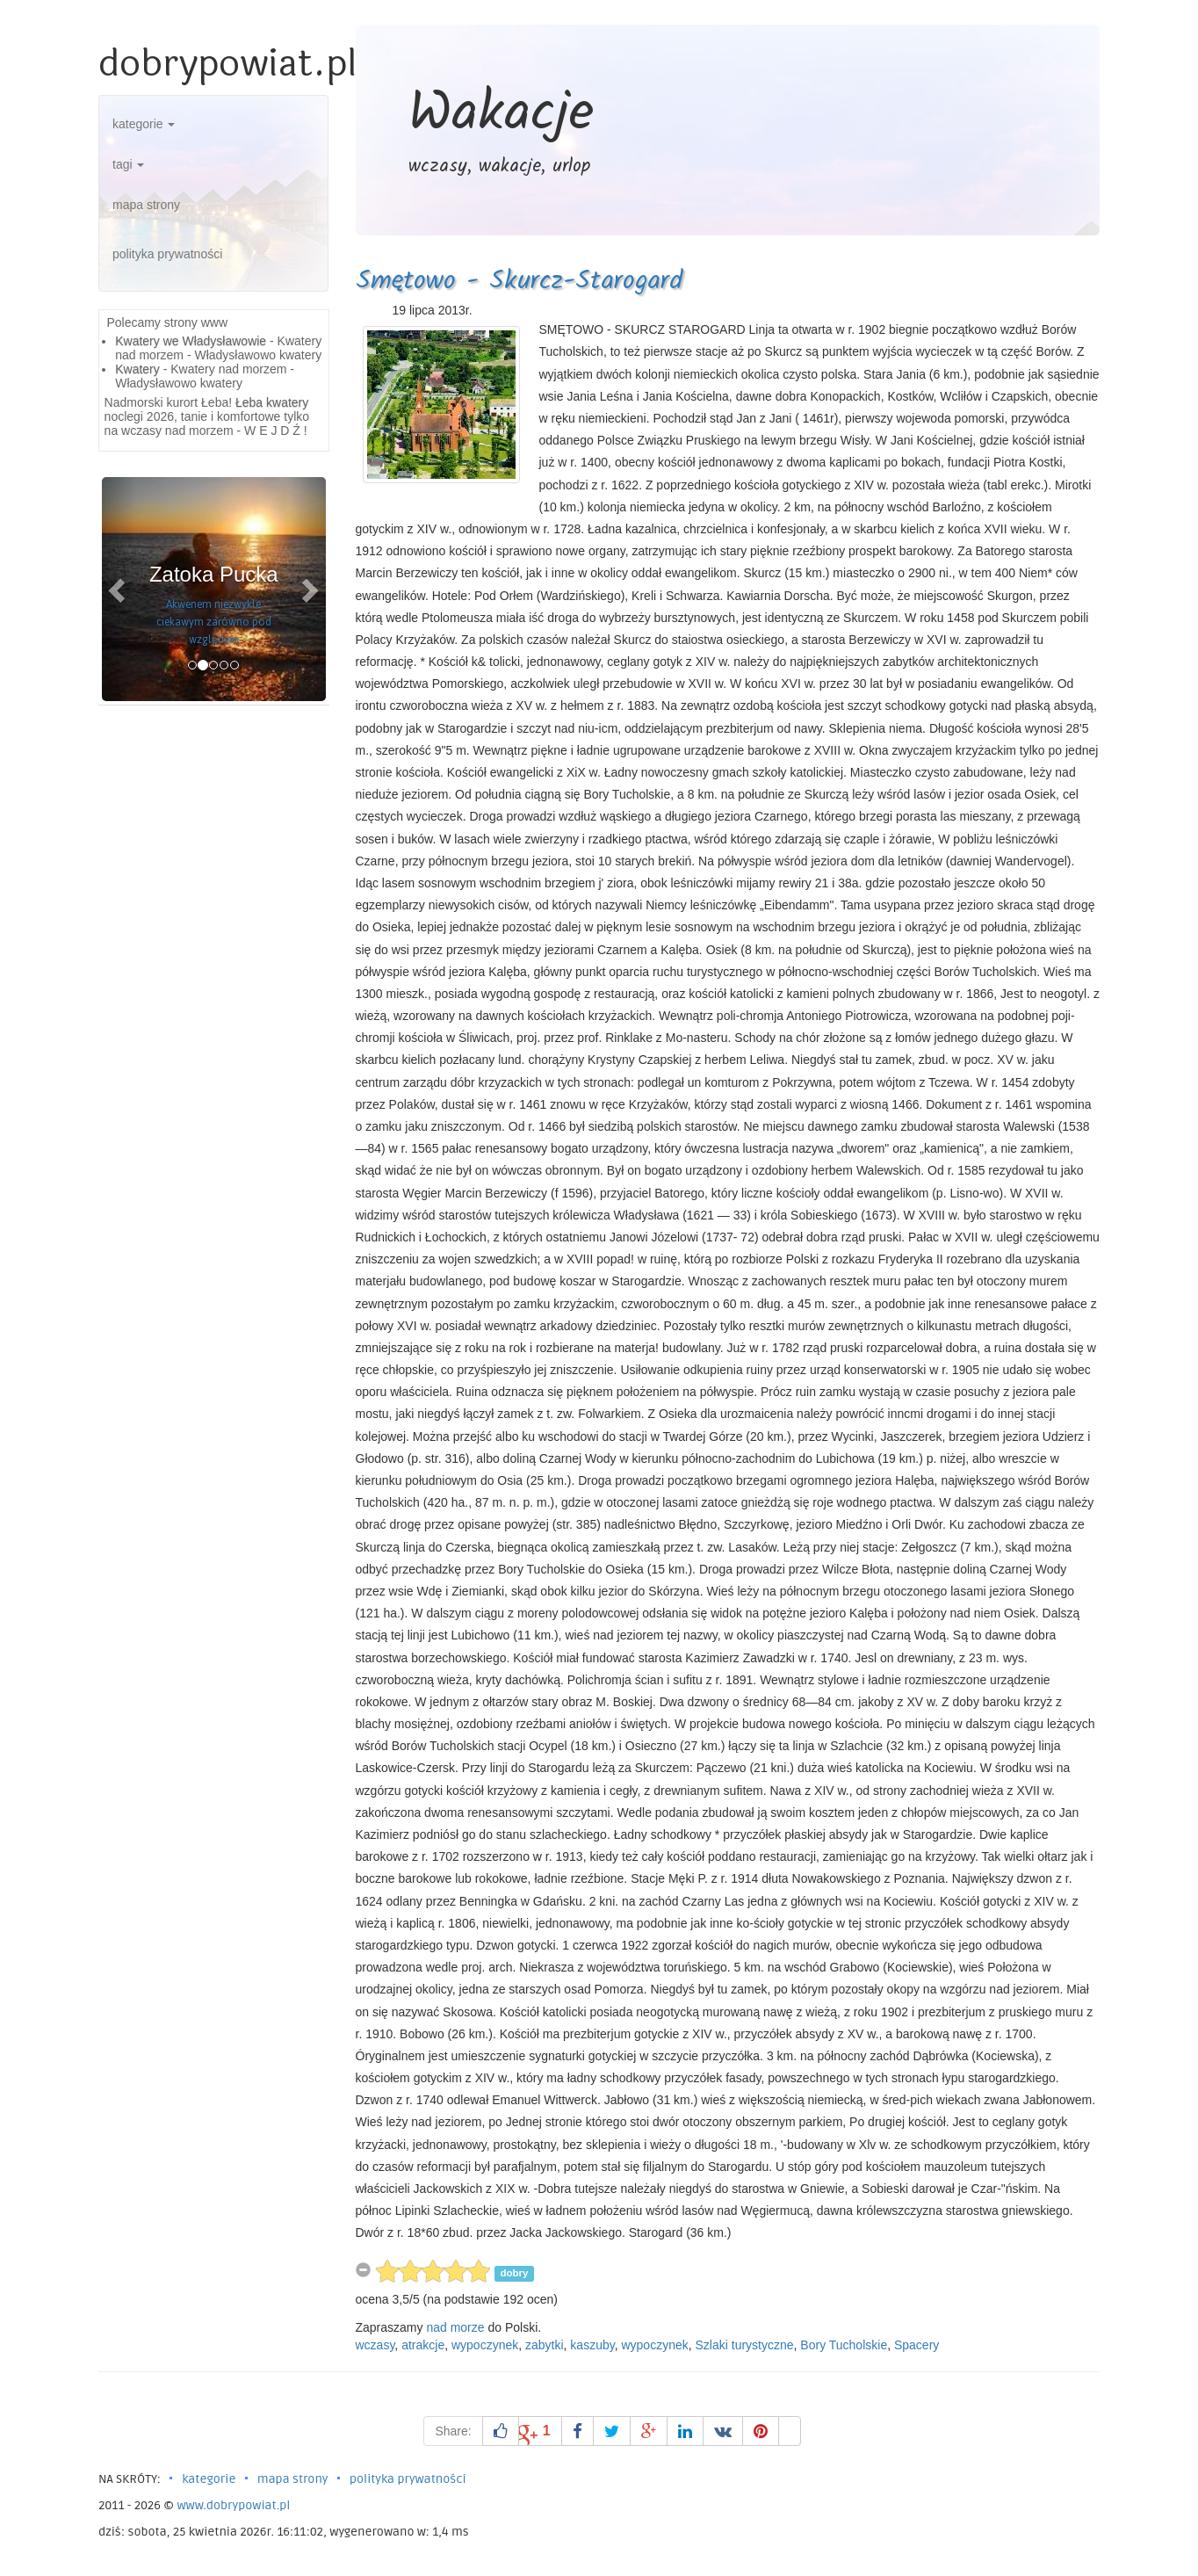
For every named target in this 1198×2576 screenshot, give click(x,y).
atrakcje (422, 2345)
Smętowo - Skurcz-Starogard (519, 281)
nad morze (455, 2327)
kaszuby (592, 2345)
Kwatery (137, 369)
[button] (118, 589)
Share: (453, 2431)
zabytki (544, 2345)
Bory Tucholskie (843, 2345)
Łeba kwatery (271, 402)
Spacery (916, 2345)
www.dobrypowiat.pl (233, 2505)
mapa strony (146, 205)
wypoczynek (484, 2345)
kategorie (143, 124)
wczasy (375, 2345)
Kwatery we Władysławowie (190, 341)
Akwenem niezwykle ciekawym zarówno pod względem (213, 622)
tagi (128, 164)
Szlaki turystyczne (745, 2345)
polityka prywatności (167, 254)
